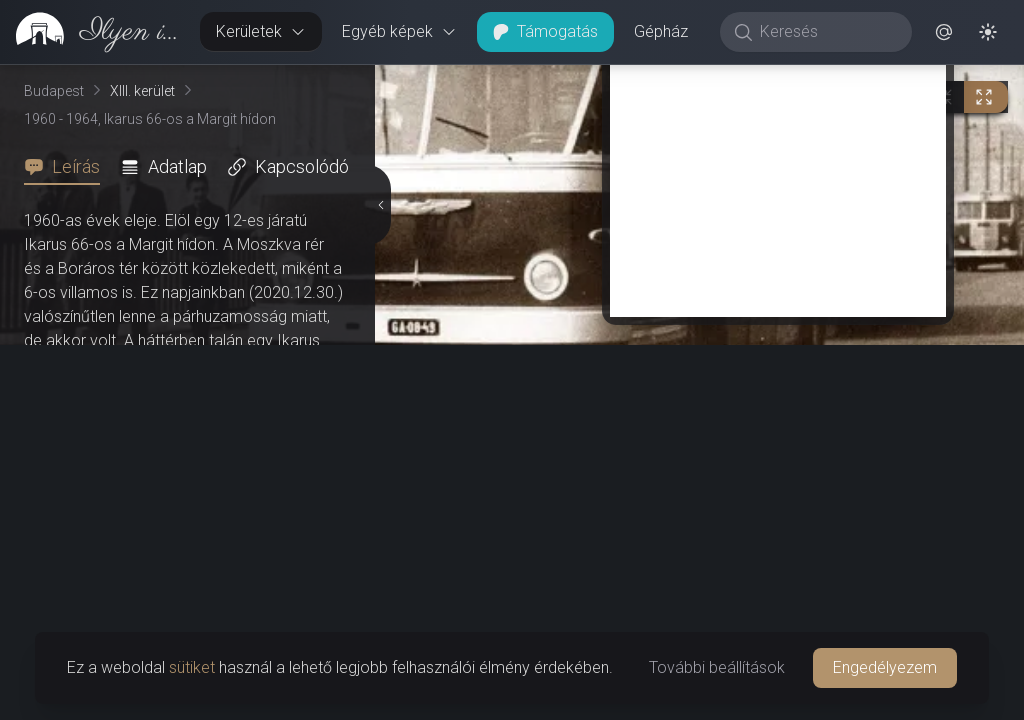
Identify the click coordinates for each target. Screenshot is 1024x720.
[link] (92, 32)
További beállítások (717, 667)
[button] (944, 32)
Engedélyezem (885, 667)
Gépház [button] (661, 31)
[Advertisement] (778, 552)
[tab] (68, 167)
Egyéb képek (399, 31)
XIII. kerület (142, 91)
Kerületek (261, 31)
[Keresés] (826, 32)
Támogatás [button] (545, 31)
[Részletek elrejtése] (382, 393)
